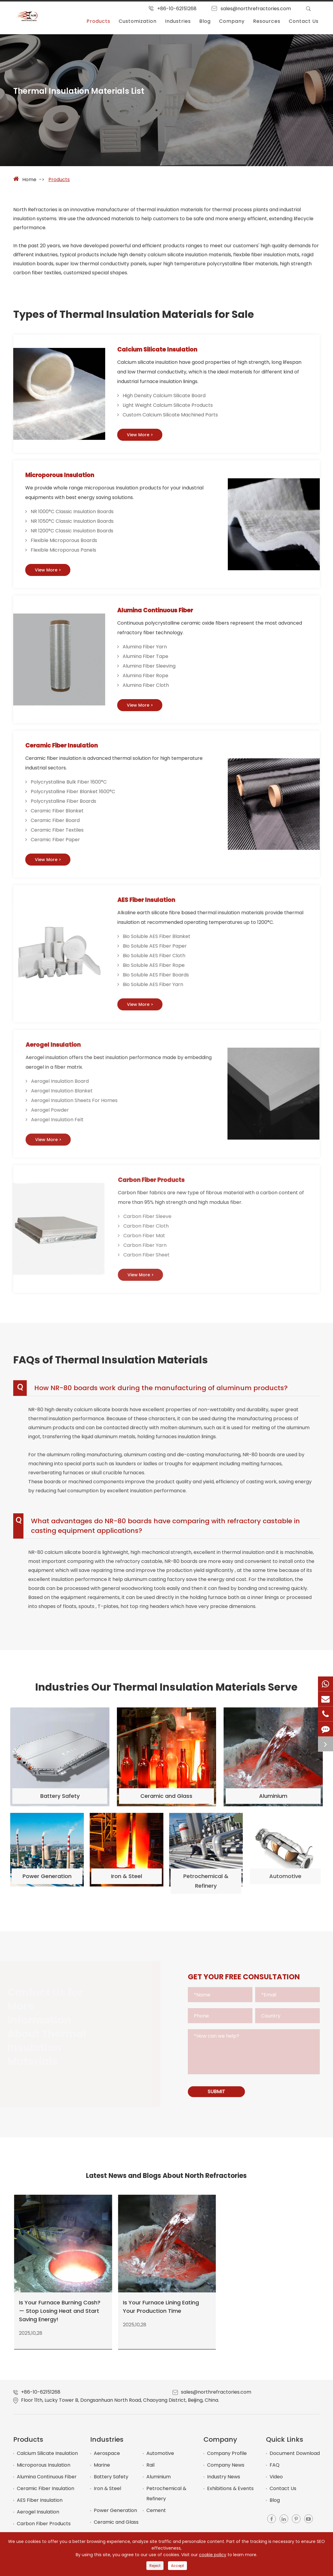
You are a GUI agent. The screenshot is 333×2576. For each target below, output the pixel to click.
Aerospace (107, 2460)
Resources (266, 21)
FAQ (275, 2471)
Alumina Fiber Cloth (148, 688)
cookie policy (212, 2555)
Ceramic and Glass (116, 2529)
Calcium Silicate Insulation (165, 350)
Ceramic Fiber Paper (58, 843)
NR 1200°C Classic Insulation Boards (73, 532)
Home (29, 179)
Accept (177, 2565)
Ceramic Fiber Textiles (60, 833)
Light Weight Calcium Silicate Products (167, 406)
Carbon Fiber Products (44, 2530)
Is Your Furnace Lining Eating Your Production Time (161, 2310)
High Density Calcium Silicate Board (164, 396)
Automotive (160, 2460)
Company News (225, 2471)
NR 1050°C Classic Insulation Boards (73, 523)
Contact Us (304, 21)
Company (232, 21)
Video (276, 2483)
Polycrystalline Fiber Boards (66, 805)
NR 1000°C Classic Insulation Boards (73, 513)
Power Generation (115, 2517)
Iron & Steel (107, 2495)
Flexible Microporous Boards (65, 542)
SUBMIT (218, 2098)
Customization (138, 21)
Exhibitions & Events (230, 2495)
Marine (102, 2471)
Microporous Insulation (67, 477)
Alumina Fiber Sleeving (151, 668)
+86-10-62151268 (177, 8)
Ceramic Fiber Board (58, 824)
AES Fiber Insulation (40, 2507)
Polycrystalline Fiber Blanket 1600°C (76, 795)
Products (98, 21)
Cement (156, 2517)
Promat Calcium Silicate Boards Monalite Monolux (270, 2308)
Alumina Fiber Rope (147, 678)
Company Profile (227, 2460)
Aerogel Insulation (38, 2518)
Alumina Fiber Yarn (147, 649)
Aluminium (158, 2483)
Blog (205, 21)
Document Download (295, 2460)
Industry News (223, 2483)
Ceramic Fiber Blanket (60, 814)
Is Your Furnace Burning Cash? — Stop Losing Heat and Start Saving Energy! (59, 2315)
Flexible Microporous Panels (64, 552)
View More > (142, 436)
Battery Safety (111, 2483)
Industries (178, 21)
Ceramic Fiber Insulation (72, 749)
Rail (150, 2471)
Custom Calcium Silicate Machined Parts (170, 416)
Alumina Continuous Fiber (165, 613)
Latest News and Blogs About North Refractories (166, 2183)
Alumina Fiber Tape (147, 659)
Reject (154, 2565)
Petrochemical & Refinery (166, 2500)
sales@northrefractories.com (256, 8)
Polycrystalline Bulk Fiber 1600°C (72, 785)
